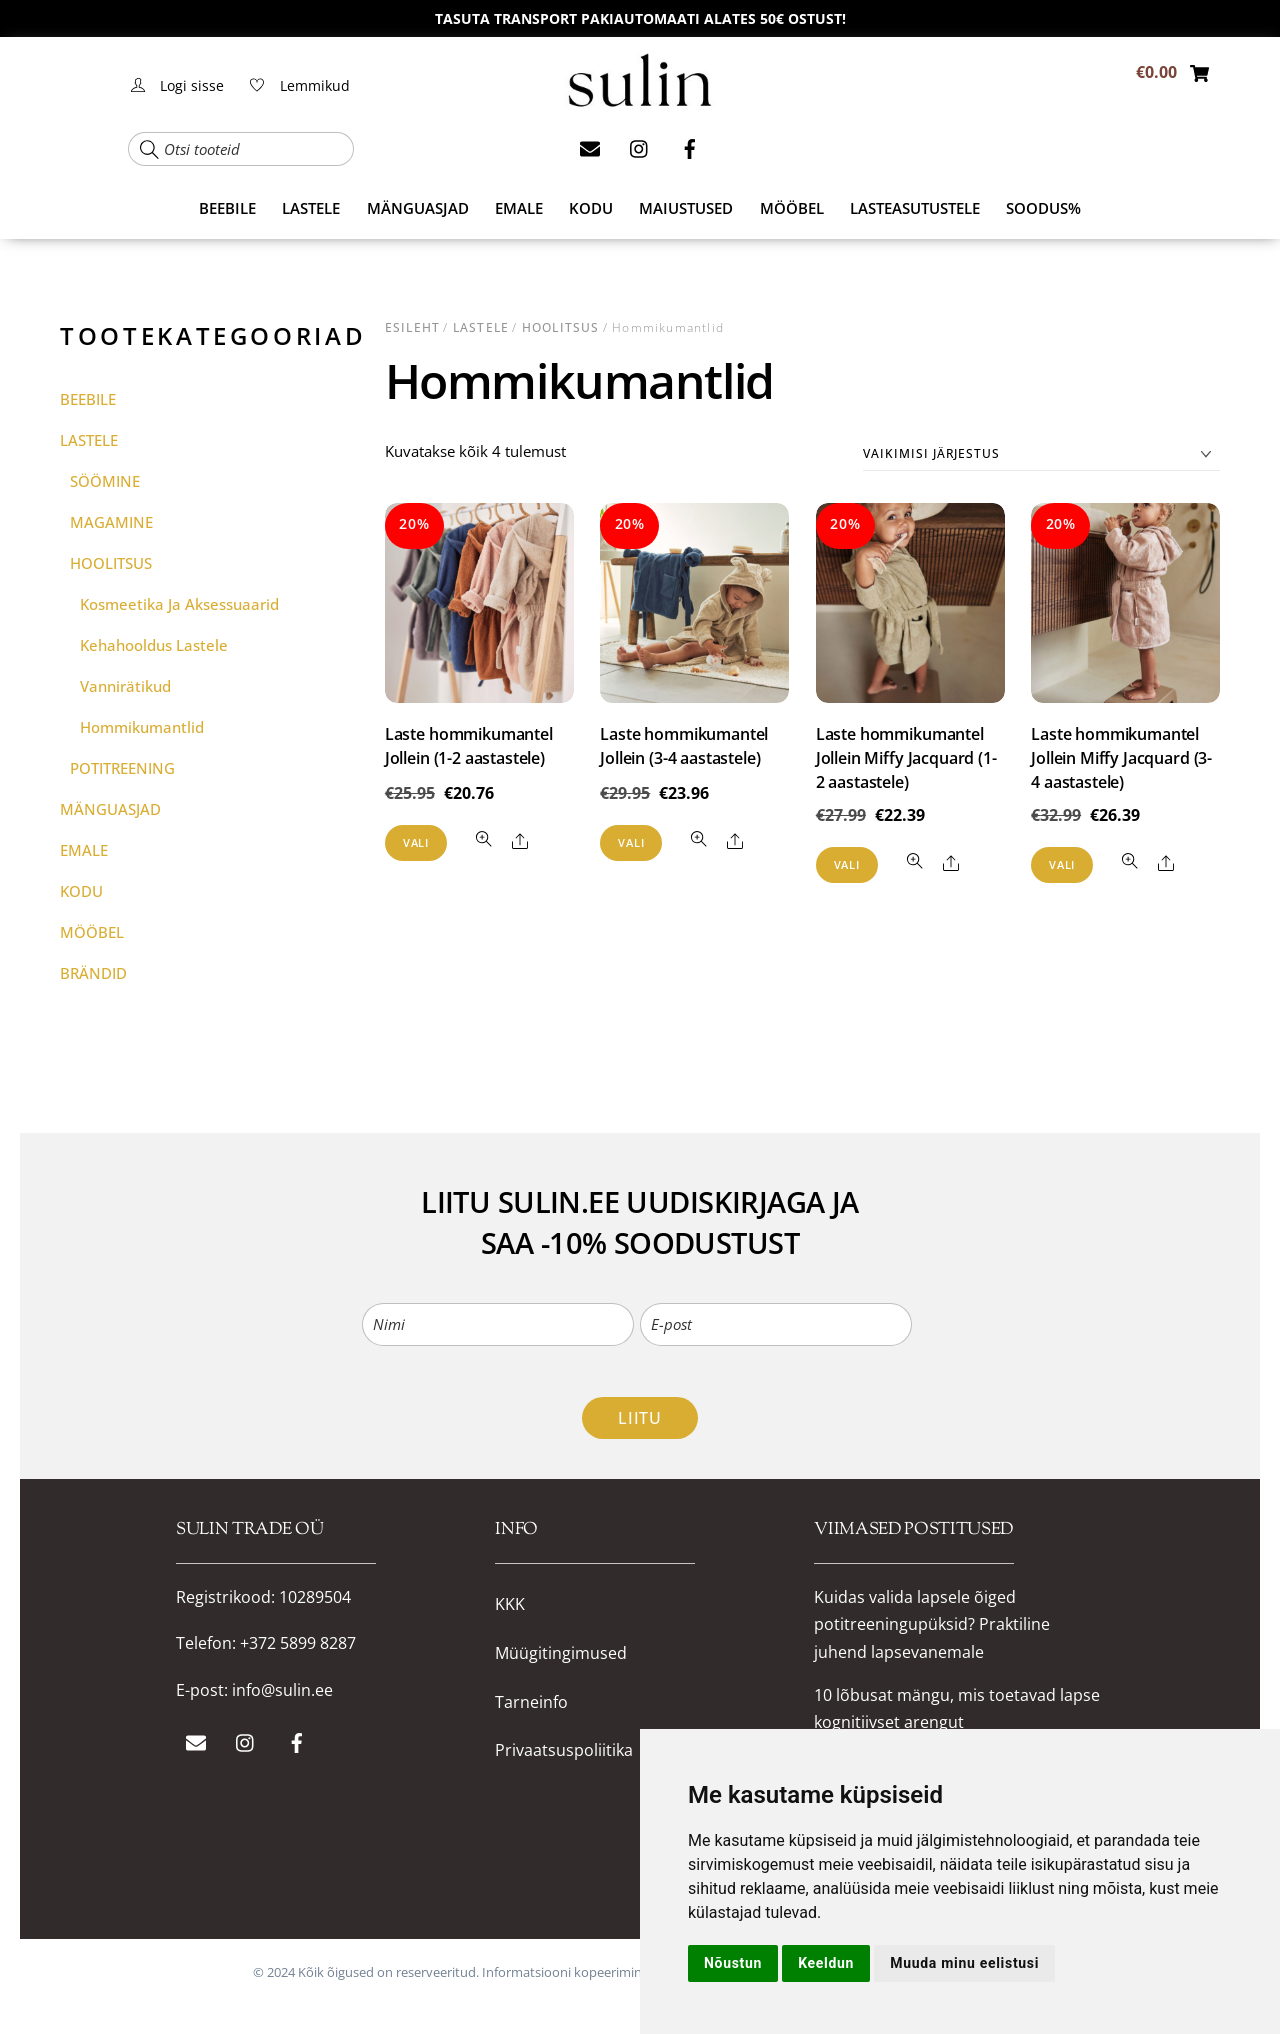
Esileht (412, 327)
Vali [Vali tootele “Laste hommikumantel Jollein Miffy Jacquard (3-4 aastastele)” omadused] (1062, 864)
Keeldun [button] (826, 1963)
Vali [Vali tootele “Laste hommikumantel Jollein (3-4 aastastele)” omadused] (631, 842)
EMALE (519, 208)
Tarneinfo (531, 1702)
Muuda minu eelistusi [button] (964, 1963)
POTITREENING (122, 768)
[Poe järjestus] (1041, 454)
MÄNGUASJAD (418, 208)
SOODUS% (1043, 208)
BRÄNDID (93, 973)
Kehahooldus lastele (154, 645)
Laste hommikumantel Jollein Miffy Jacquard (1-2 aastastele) (906, 758)
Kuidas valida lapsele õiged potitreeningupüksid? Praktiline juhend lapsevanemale (932, 1624)
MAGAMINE (111, 522)
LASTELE (311, 208)
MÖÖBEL (792, 208)
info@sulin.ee (282, 1690)
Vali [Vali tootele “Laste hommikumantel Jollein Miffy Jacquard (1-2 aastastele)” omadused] (847, 864)
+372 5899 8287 (298, 1643)
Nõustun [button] (733, 1963)
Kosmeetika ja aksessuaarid (179, 604)
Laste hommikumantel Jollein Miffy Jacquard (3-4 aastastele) (1121, 758)
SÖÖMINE (105, 481)
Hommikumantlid (142, 727)
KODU (591, 208)
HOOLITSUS (561, 327)
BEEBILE (227, 208)
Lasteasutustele (915, 208)
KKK (510, 1604)
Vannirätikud (125, 686)
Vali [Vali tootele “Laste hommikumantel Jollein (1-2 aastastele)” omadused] (416, 842)
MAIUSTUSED (686, 208)
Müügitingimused (561, 1653)
